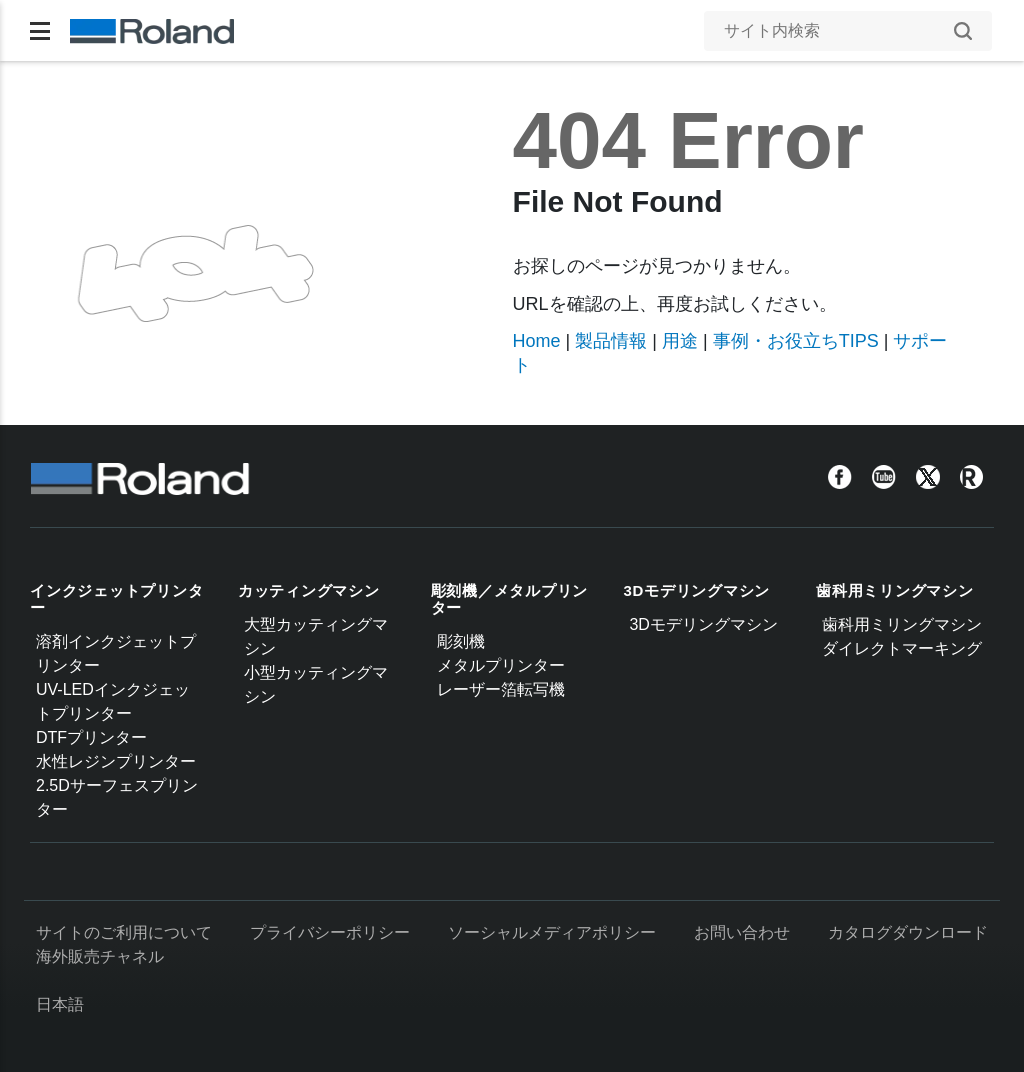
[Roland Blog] (972, 476)
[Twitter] (928, 476)
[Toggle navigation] (40, 31)
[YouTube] (884, 476)
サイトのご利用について (124, 932)
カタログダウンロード (908, 932)
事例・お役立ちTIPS (796, 341)
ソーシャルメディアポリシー (552, 932)
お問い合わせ (742, 932)
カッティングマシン (309, 590)
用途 (680, 341)
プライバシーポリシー (330, 932)
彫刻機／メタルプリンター (510, 599)
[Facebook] (840, 476)
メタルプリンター (501, 665)
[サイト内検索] (838, 31)
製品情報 (611, 341)
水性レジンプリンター (116, 761)
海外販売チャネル (100, 956)
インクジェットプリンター (116, 599)
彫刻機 (461, 641)
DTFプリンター (91, 737)
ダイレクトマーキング (902, 648)
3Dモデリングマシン (696, 590)
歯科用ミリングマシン (895, 590)
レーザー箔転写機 (501, 689)
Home (537, 341)
